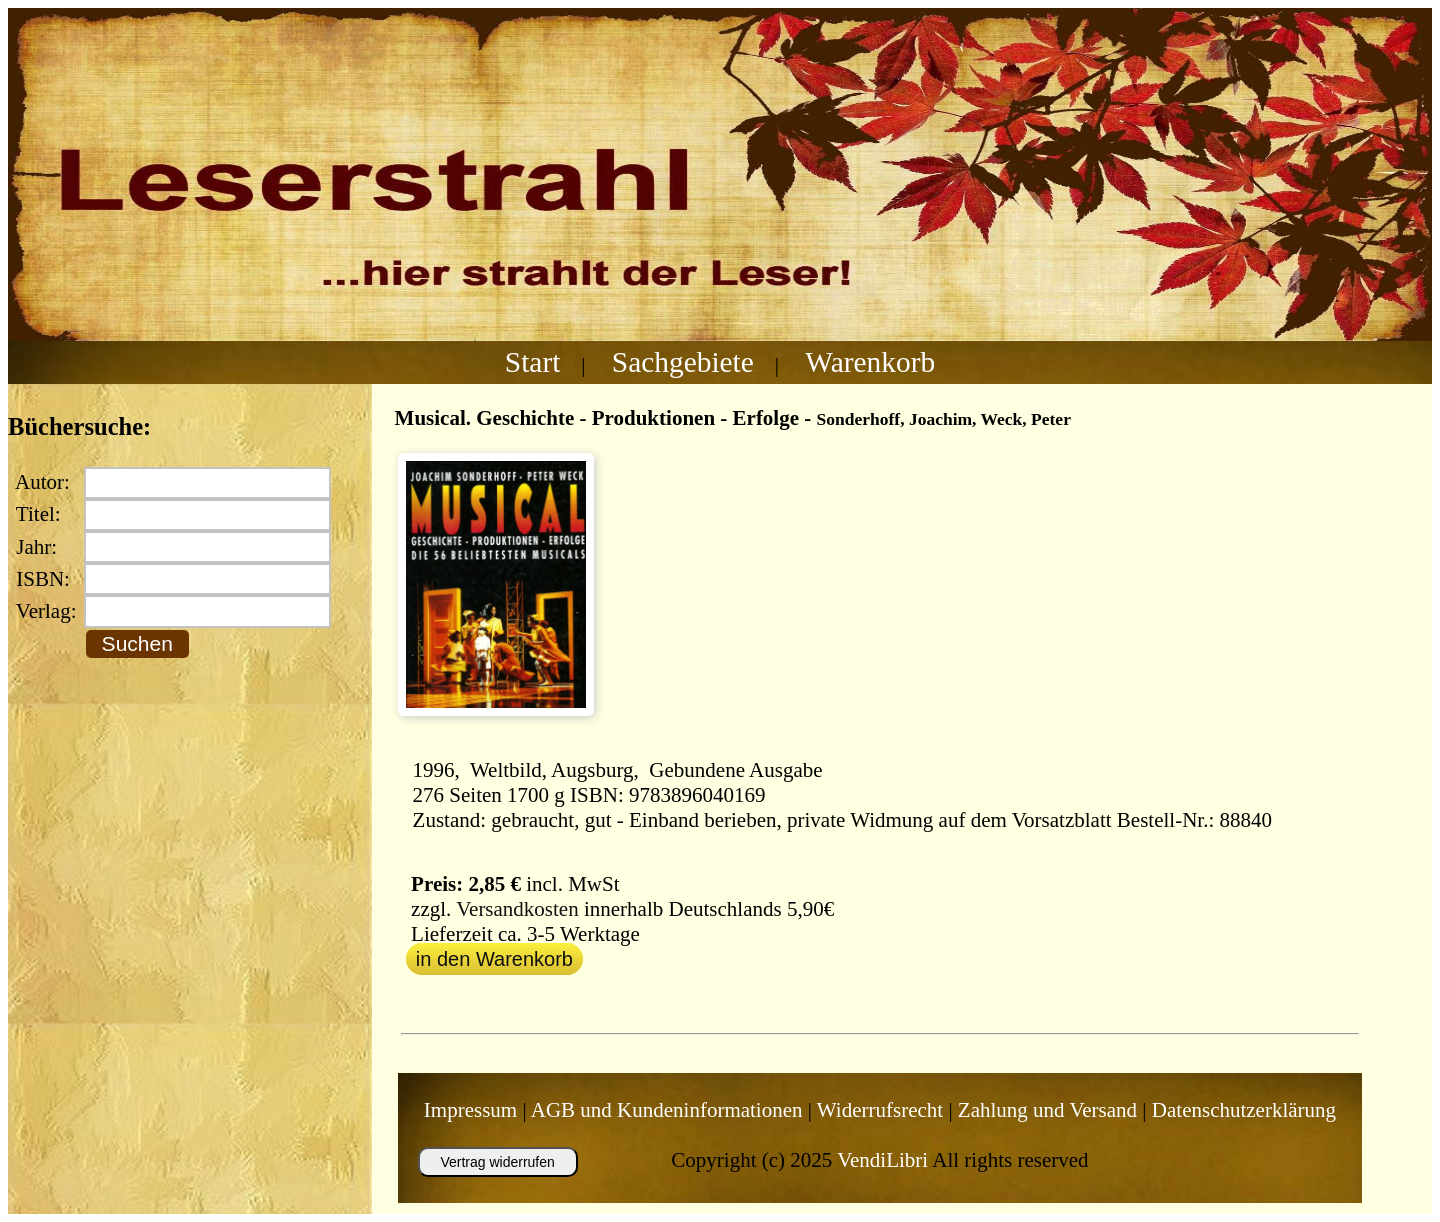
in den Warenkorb (494, 959)
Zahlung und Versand (1047, 1110)
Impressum (470, 1110)
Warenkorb (870, 362)
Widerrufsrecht (880, 1110)
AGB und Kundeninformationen (667, 1110)
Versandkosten (517, 909)
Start (533, 362)
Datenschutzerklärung (1244, 1110)
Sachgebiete (683, 362)
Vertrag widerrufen (497, 1162)
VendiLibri (882, 1160)
